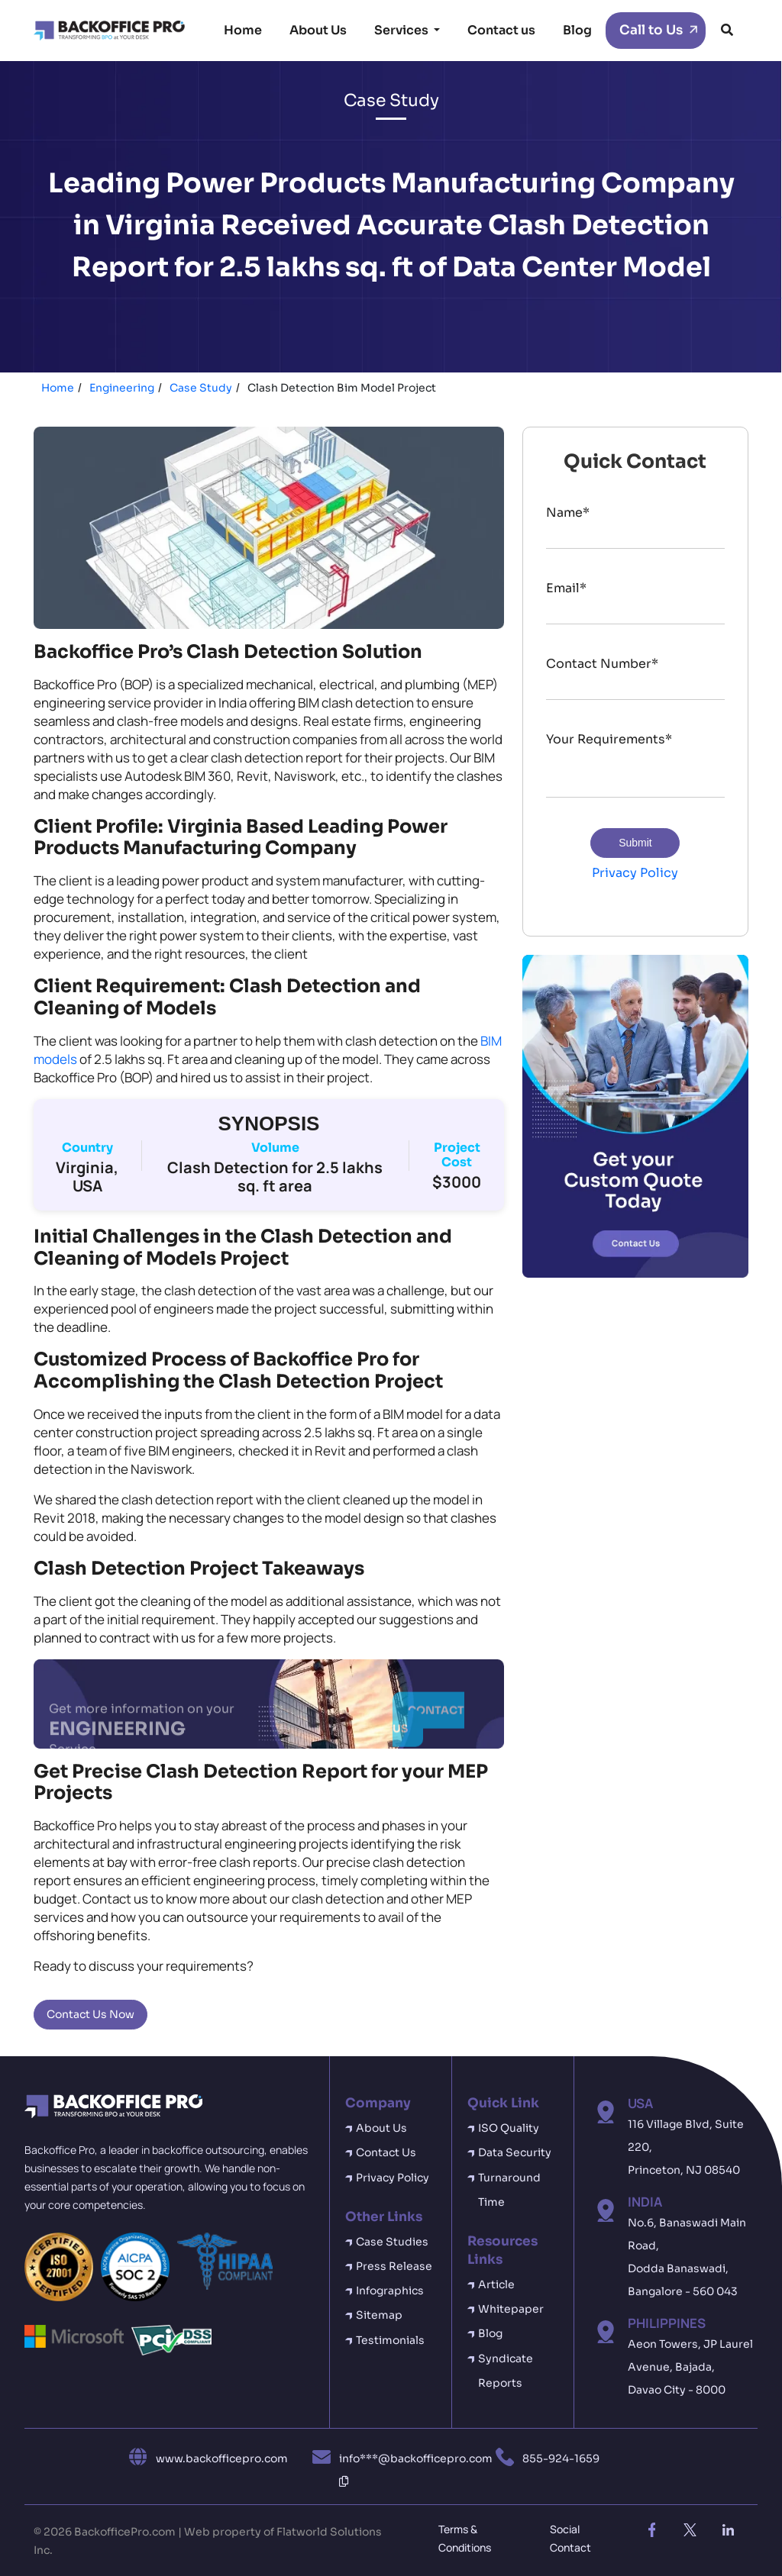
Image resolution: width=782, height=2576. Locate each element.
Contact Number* (602, 664)
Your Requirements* (609, 739)
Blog (577, 30)
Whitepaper (511, 2309)
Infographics (390, 2290)
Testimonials (390, 2340)
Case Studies (392, 2242)
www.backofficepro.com (222, 2458)
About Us (318, 30)
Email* (566, 588)
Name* (568, 513)
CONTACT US (428, 1725)
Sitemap (379, 2315)
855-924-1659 (560, 2458)
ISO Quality (508, 2128)
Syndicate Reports (505, 2371)
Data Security (514, 2152)
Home (243, 30)
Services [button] (402, 30)
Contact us (501, 30)
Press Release (394, 2266)
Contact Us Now (90, 2014)
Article (496, 2284)
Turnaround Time (509, 2190)
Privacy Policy (635, 873)
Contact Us (386, 2152)
